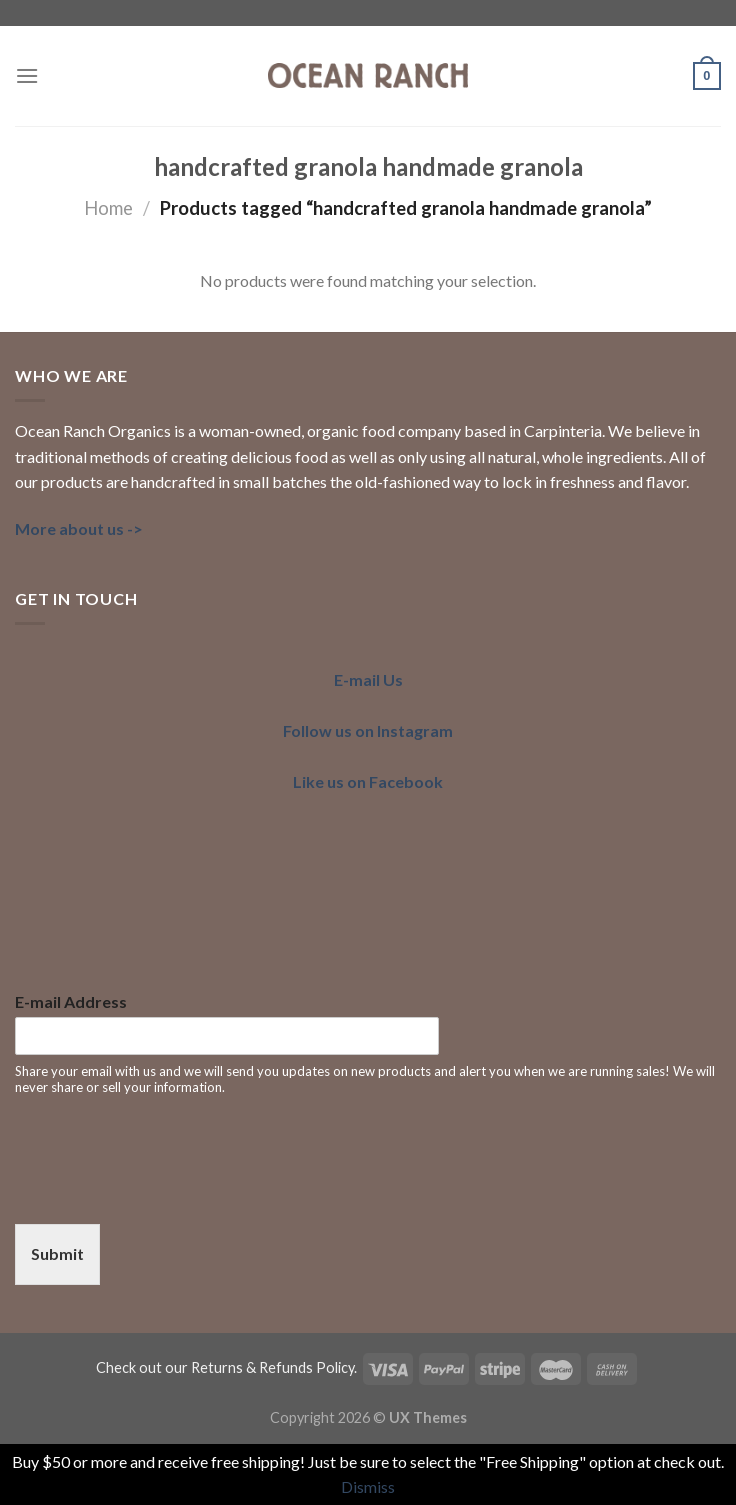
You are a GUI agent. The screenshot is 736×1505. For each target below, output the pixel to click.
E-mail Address (71, 1001)
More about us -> (79, 528)
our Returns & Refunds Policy (259, 1367)
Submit (57, 1253)
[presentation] (167, 1191)
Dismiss (368, 1486)
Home (108, 208)
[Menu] (27, 75)
